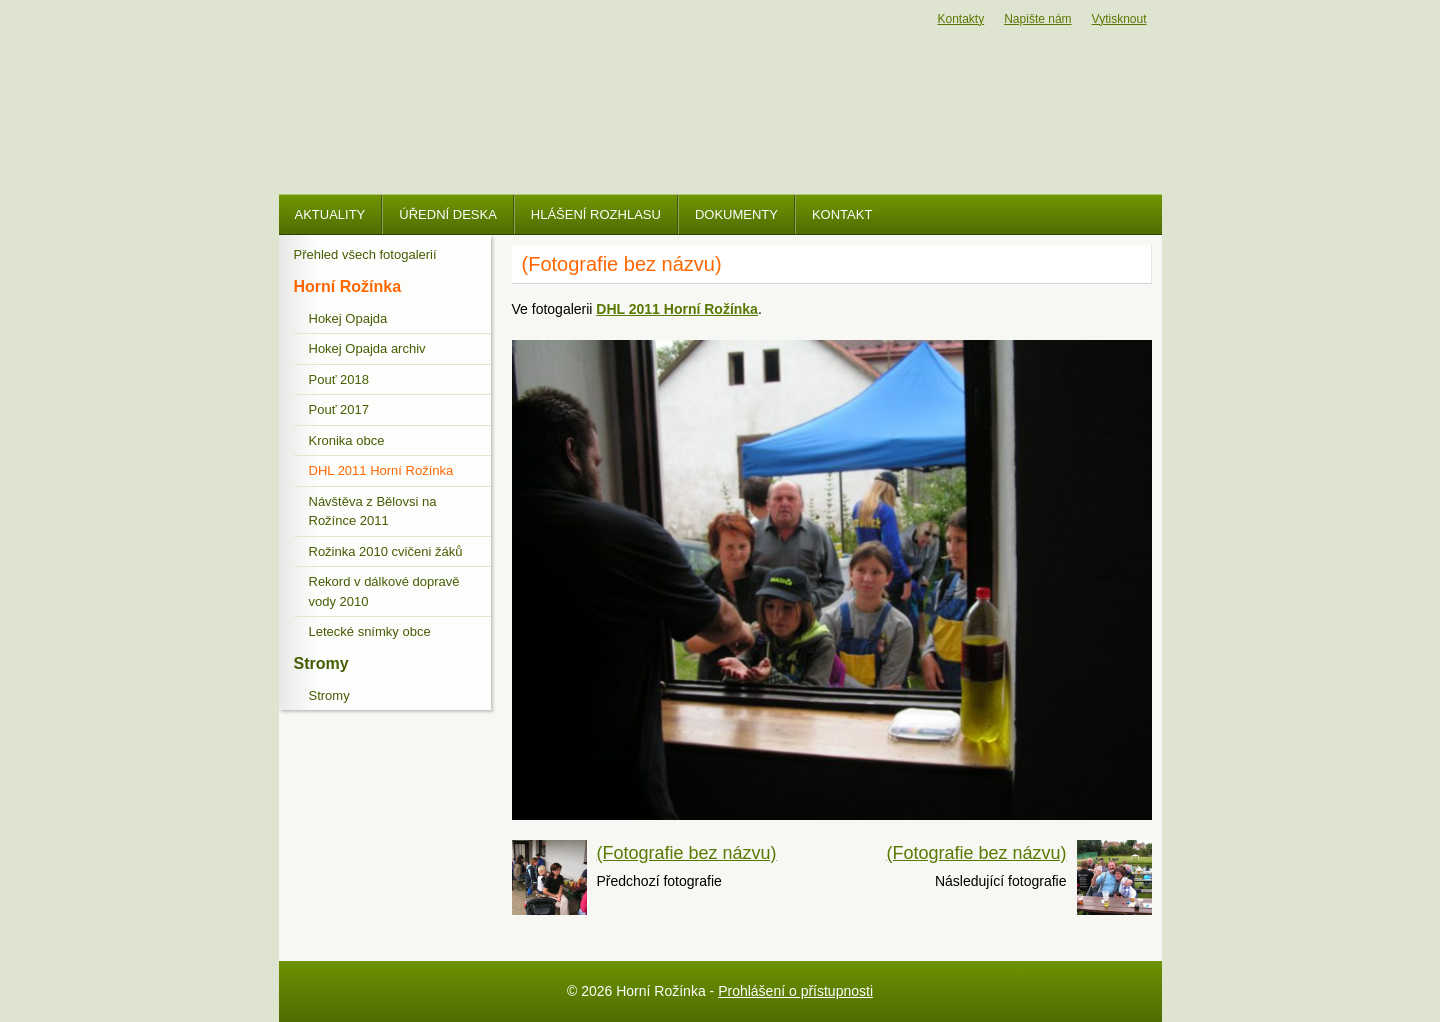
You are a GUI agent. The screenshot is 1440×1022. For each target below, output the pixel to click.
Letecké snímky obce (370, 631)
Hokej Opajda (348, 318)
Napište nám (1037, 19)
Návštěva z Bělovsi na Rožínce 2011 (373, 511)
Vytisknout (1119, 19)
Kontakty (961, 19)
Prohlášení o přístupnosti (795, 991)
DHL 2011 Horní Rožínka (381, 470)
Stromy (321, 663)
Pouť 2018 (339, 379)
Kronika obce (347, 440)
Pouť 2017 (339, 409)
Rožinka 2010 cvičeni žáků (386, 551)
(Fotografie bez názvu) (687, 853)
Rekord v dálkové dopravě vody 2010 (384, 591)
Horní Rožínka (348, 286)
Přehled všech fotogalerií (365, 254)
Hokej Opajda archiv (367, 348)
